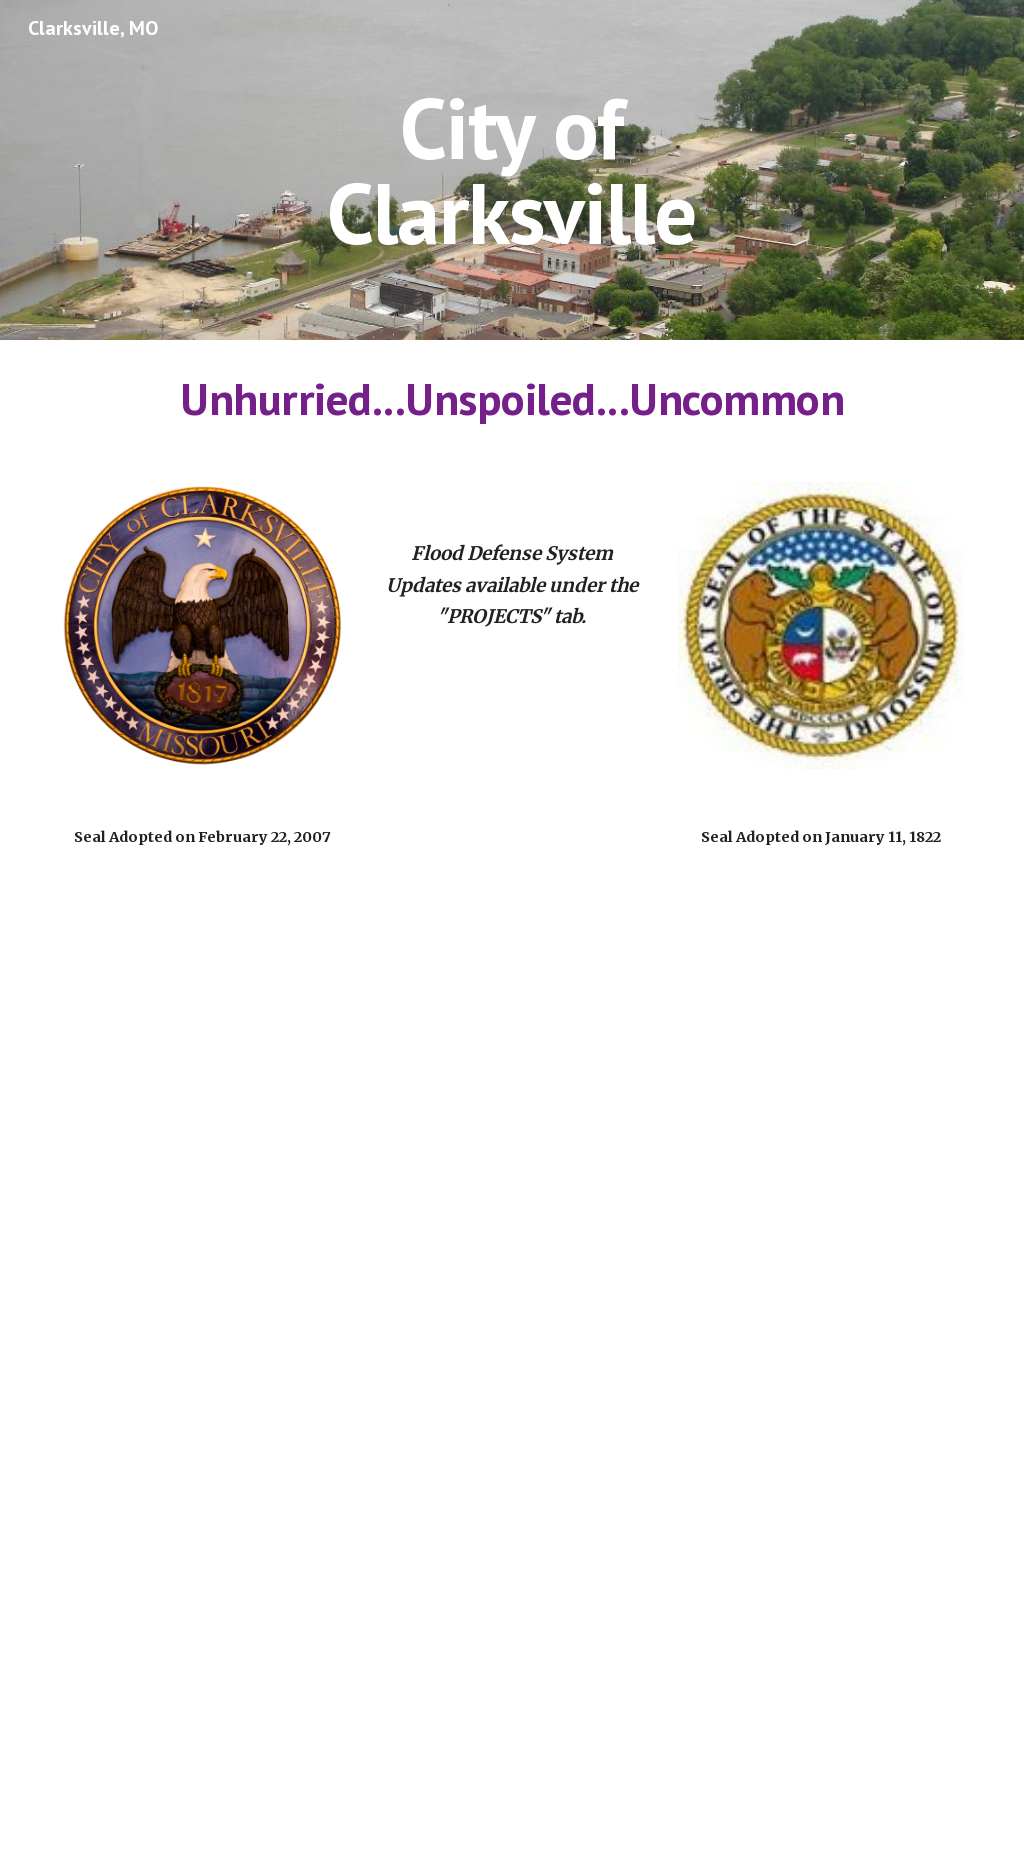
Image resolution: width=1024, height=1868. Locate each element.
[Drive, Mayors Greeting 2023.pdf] (512, 1374)
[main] (511, 170)
